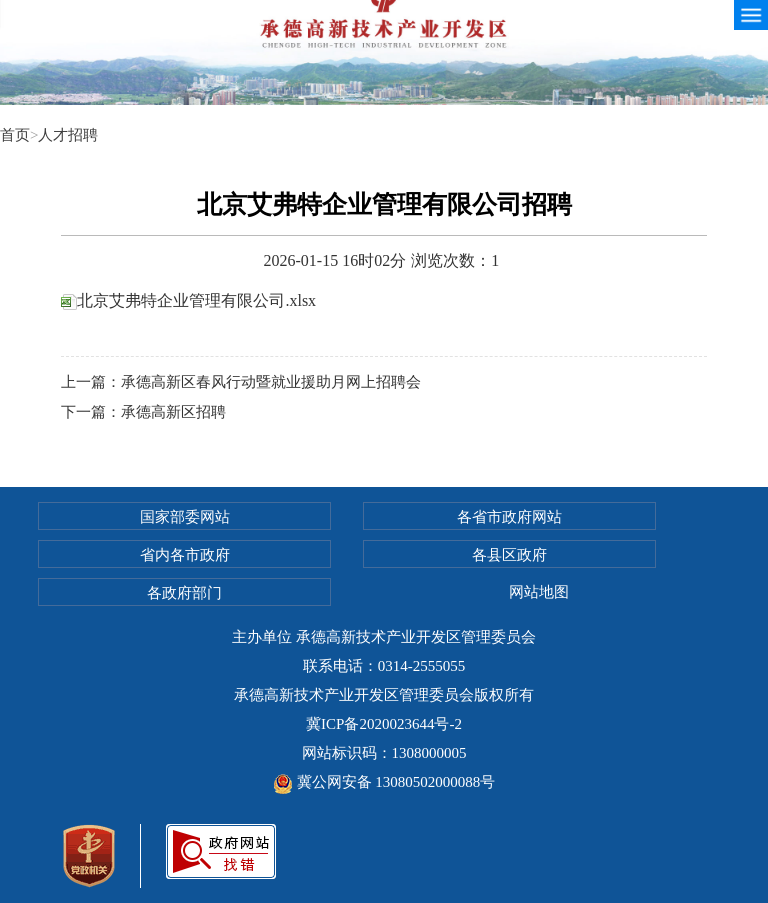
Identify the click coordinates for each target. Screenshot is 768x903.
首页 (15, 135)
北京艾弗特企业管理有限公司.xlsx (188, 300)
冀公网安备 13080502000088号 (384, 782)
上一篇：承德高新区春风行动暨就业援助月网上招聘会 (241, 382)
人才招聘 (68, 135)
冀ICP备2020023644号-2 (384, 724)
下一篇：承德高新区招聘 (143, 412)
